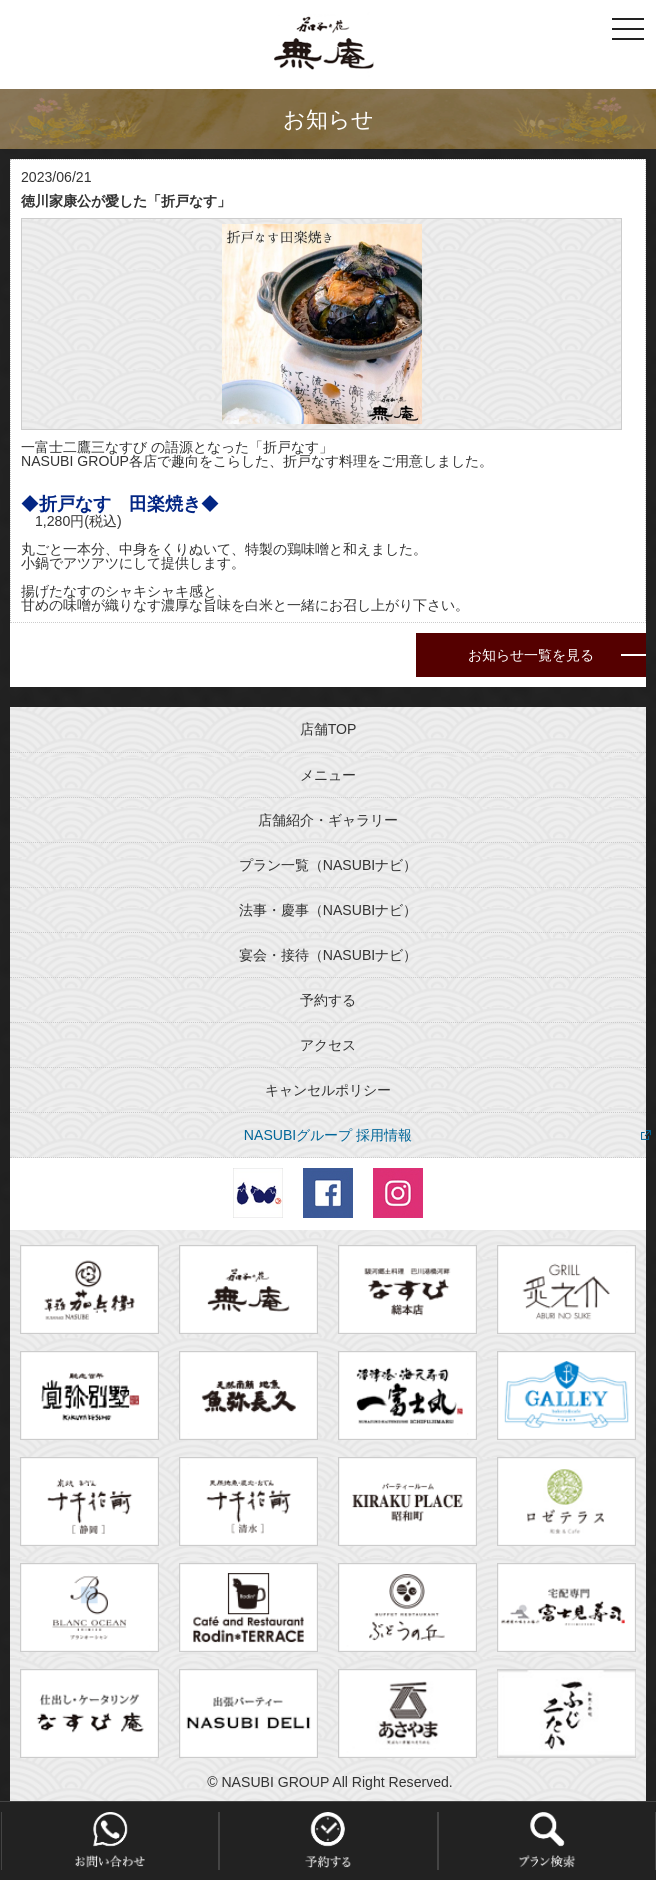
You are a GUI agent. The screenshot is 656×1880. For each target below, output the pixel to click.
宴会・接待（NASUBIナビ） (328, 955)
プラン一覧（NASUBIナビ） (328, 865)
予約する (328, 1000)
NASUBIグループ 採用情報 (328, 1135)
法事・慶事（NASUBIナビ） (328, 910)
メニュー (328, 775)
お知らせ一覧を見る (531, 655)
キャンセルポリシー (328, 1090)
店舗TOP (328, 729)
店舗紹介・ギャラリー (328, 820)
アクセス (328, 1045)
